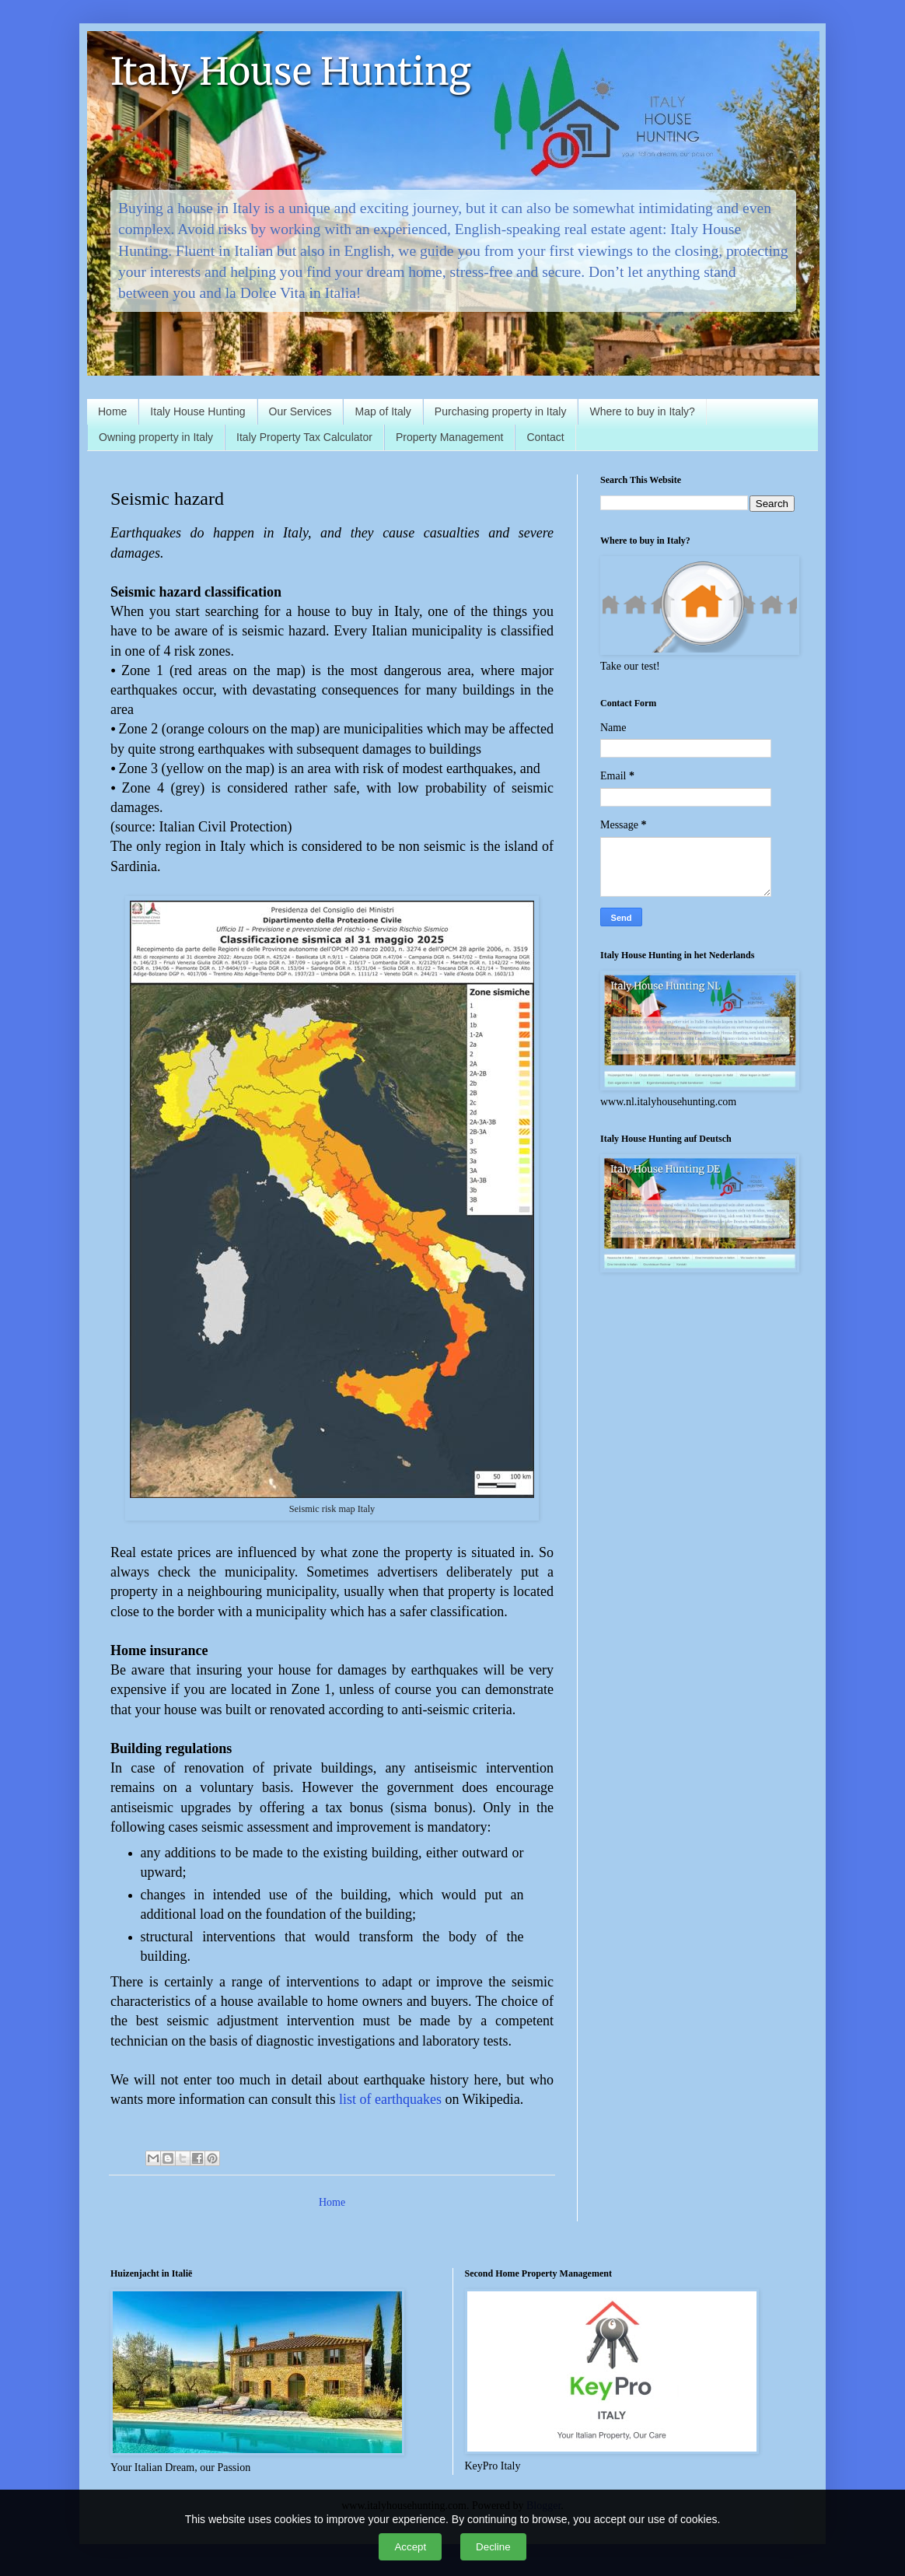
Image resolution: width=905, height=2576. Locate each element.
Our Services (300, 411)
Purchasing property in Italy (501, 411)
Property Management (450, 437)
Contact (545, 437)
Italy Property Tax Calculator (304, 437)
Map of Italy (383, 411)
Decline (493, 2547)
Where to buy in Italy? (641, 411)
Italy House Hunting (290, 71)
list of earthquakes (392, 2099)
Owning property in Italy (156, 437)
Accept (410, 2547)
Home (112, 411)
